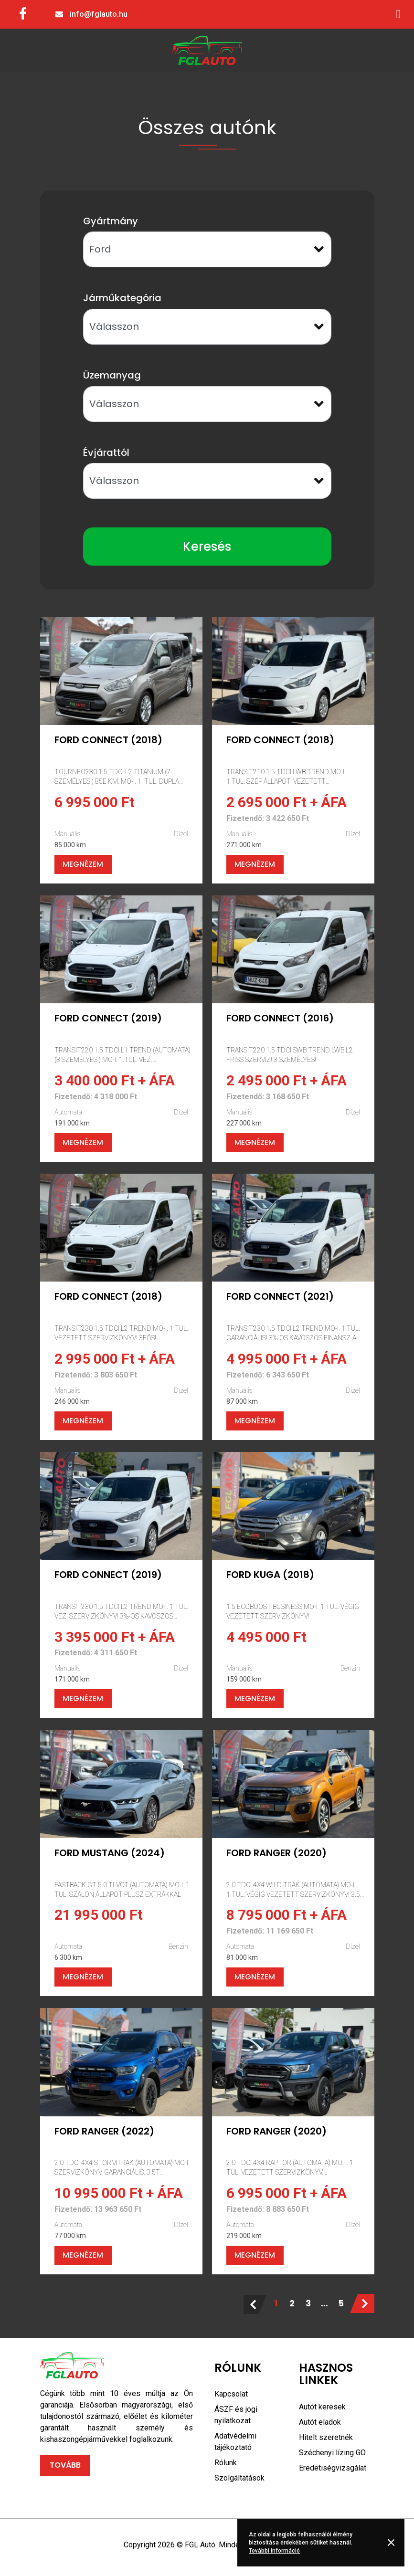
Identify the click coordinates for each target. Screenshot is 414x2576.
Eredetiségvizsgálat (332, 2467)
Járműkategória (122, 298)
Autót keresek (322, 2406)
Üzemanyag (112, 375)
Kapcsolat (231, 2393)
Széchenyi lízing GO (332, 2452)
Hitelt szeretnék (326, 2437)
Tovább (65, 2465)
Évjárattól (106, 452)
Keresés (207, 546)
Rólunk (225, 2462)
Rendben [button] (392, 2542)
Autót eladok (320, 2422)
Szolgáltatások (239, 2477)
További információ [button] (274, 2550)
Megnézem (83, 864)
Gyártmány (110, 221)
